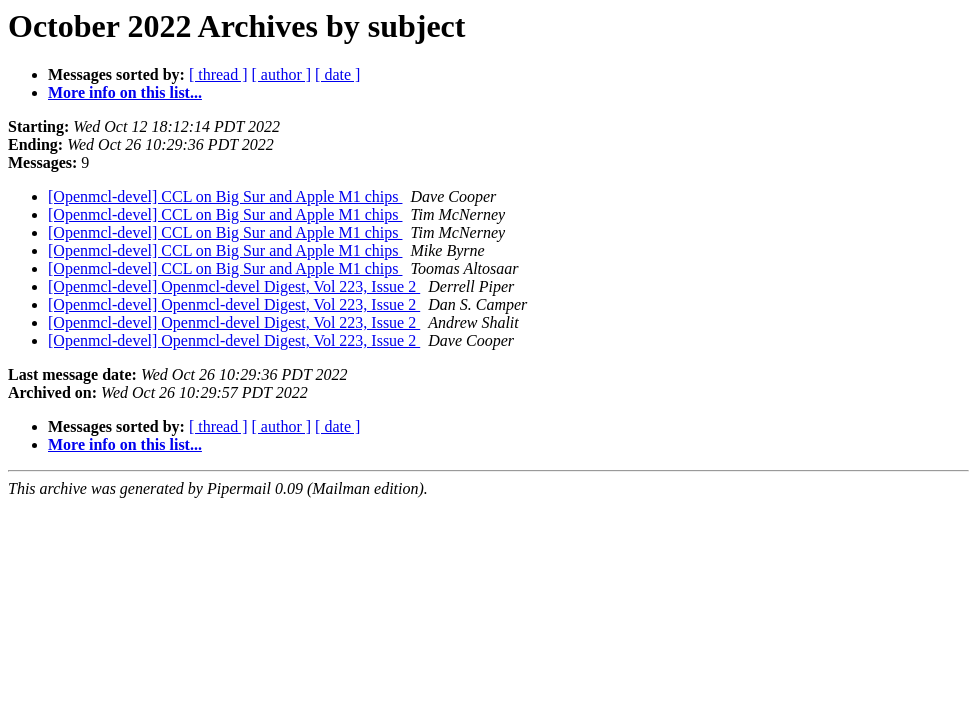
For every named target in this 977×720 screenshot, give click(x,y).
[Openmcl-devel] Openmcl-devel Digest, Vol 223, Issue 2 (234, 286)
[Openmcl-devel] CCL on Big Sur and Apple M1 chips (225, 196)
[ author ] (282, 74)
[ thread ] (218, 74)
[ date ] (337, 74)
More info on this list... (125, 92)
